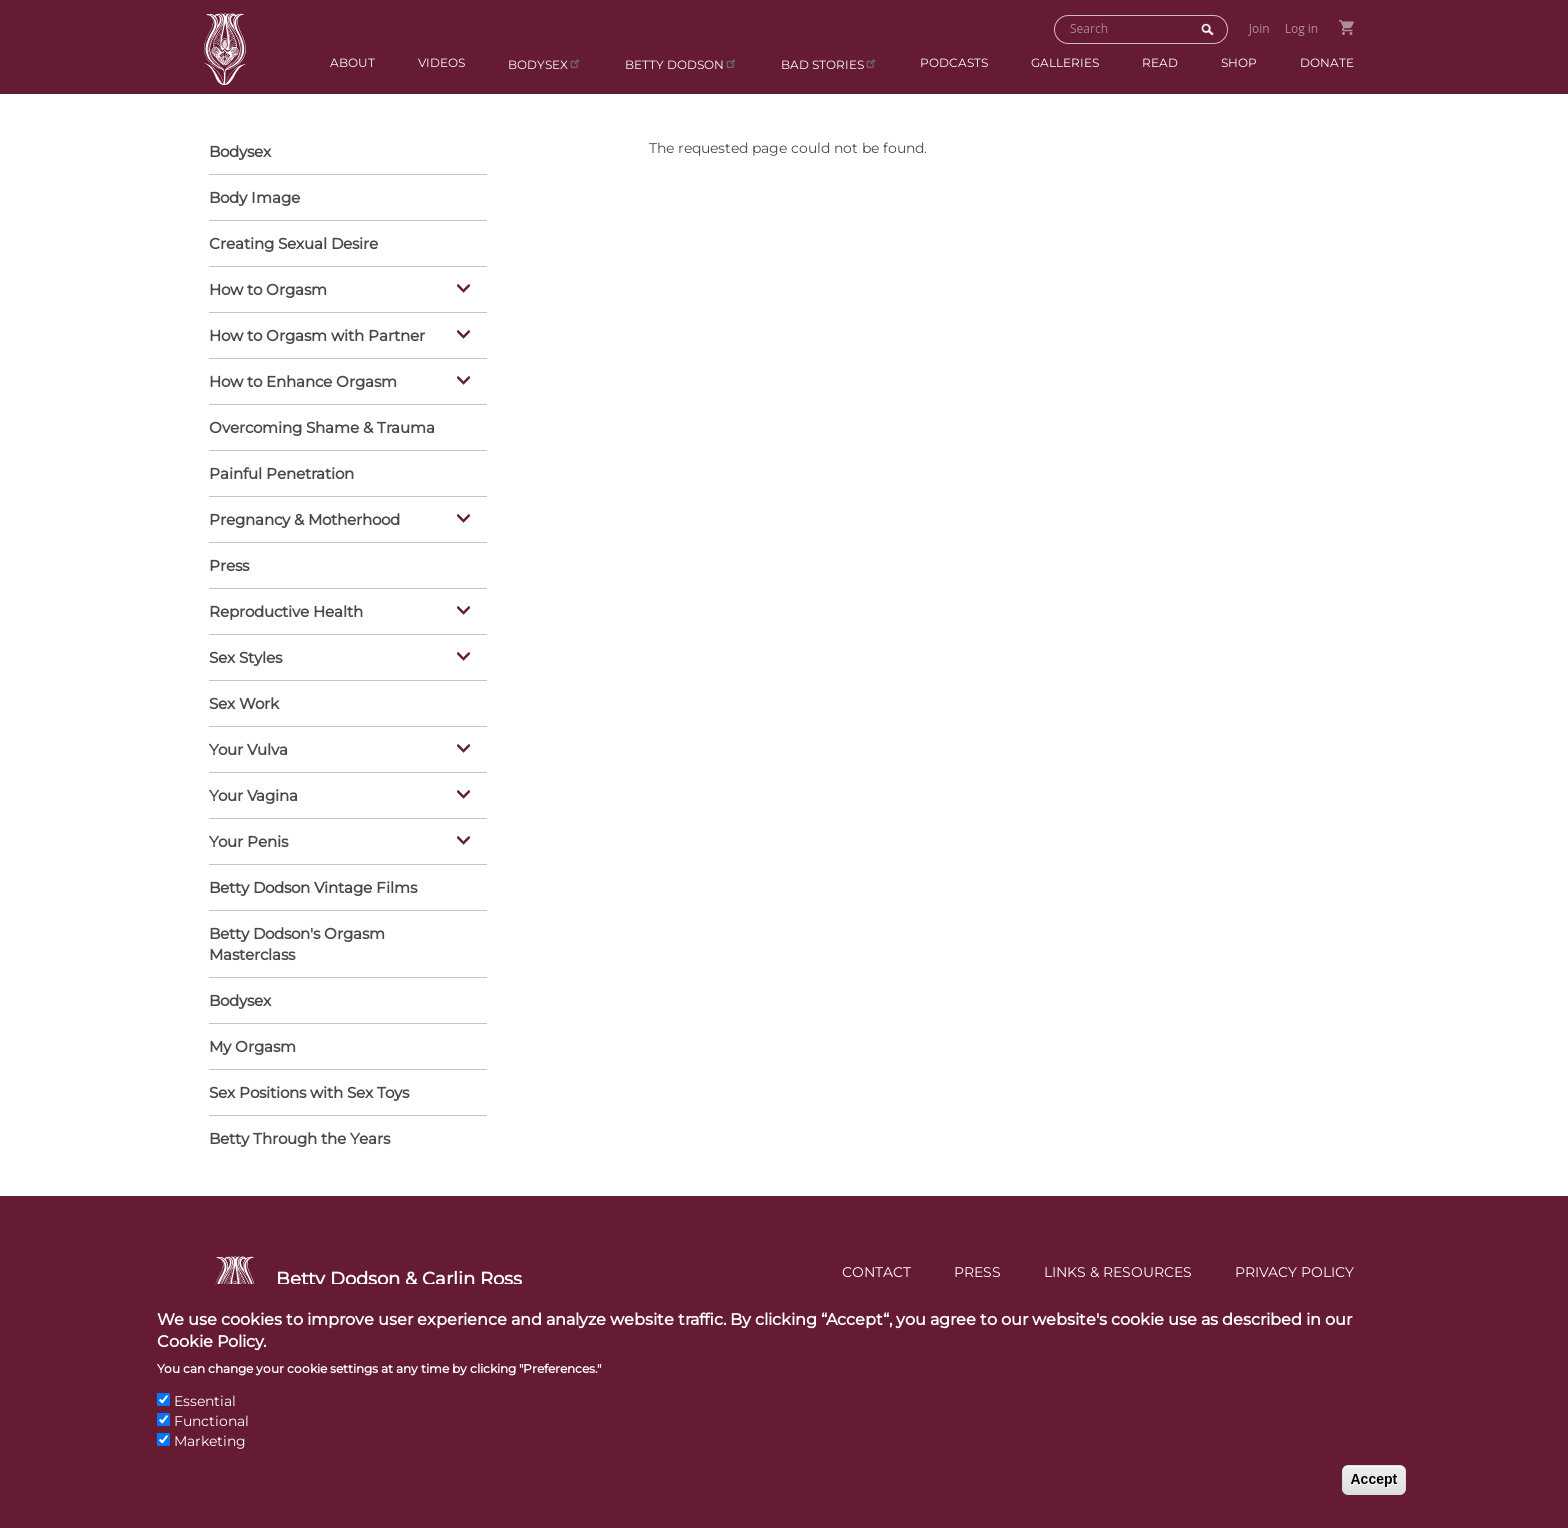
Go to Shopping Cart (1346, 27)
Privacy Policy (1294, 1272)
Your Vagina (343, 797)
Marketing (210, 1461)
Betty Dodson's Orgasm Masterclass (297, 944)
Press (229, 565)
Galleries (1065, 62)
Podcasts (954, 62)
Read (1160, 62)
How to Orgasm (343, 291)
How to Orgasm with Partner (343, 337)
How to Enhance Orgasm (343, 383)
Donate (1327, 62)
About (352, 62)
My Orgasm (252, 1046)
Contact (876, 1272)
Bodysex (545, 63)
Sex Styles (343, 659)
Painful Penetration (281, 473)
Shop (1239, 62)
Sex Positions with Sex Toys (309, 1092)
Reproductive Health (343, 613)
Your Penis (343, 843)
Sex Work (244, 703)
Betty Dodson (681, 63)
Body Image (254, 197)
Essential (205, 1422)
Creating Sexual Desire (293, 243)
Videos (441, 62)
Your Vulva (343, 751)
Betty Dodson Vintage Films (313, 887)
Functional (211, 1441)
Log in (1302, 28)
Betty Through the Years (299, 1138)
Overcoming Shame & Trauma (322, 427)
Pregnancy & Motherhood (343, 521)
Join (1259, 28)
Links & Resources (1118, 1272)
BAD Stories (829, 63)
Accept (1374, 1500)
